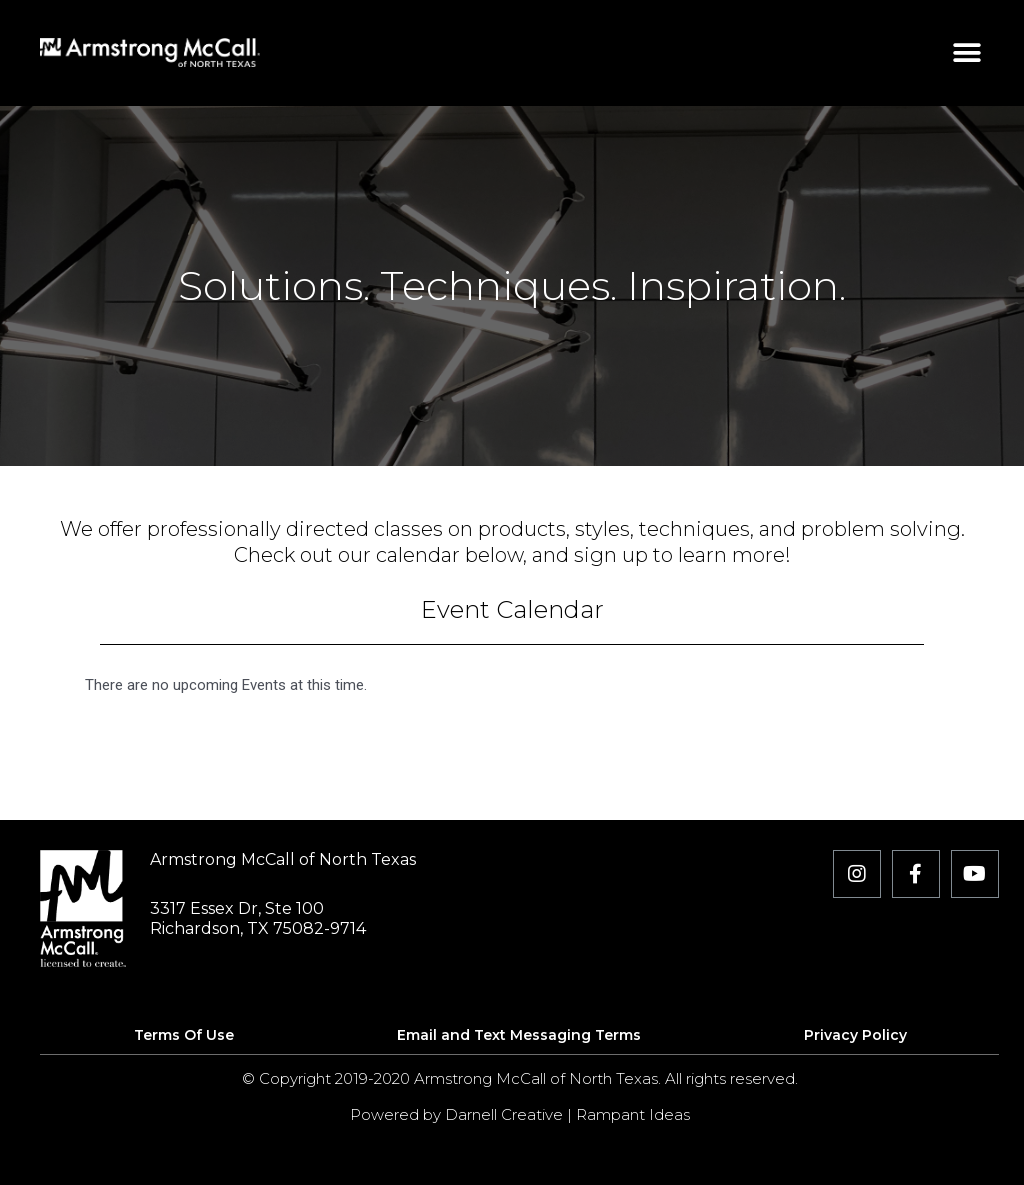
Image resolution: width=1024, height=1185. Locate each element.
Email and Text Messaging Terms (519, 1035)
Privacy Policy (855, 1035)
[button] (967, 52)
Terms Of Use (184, 1035)
